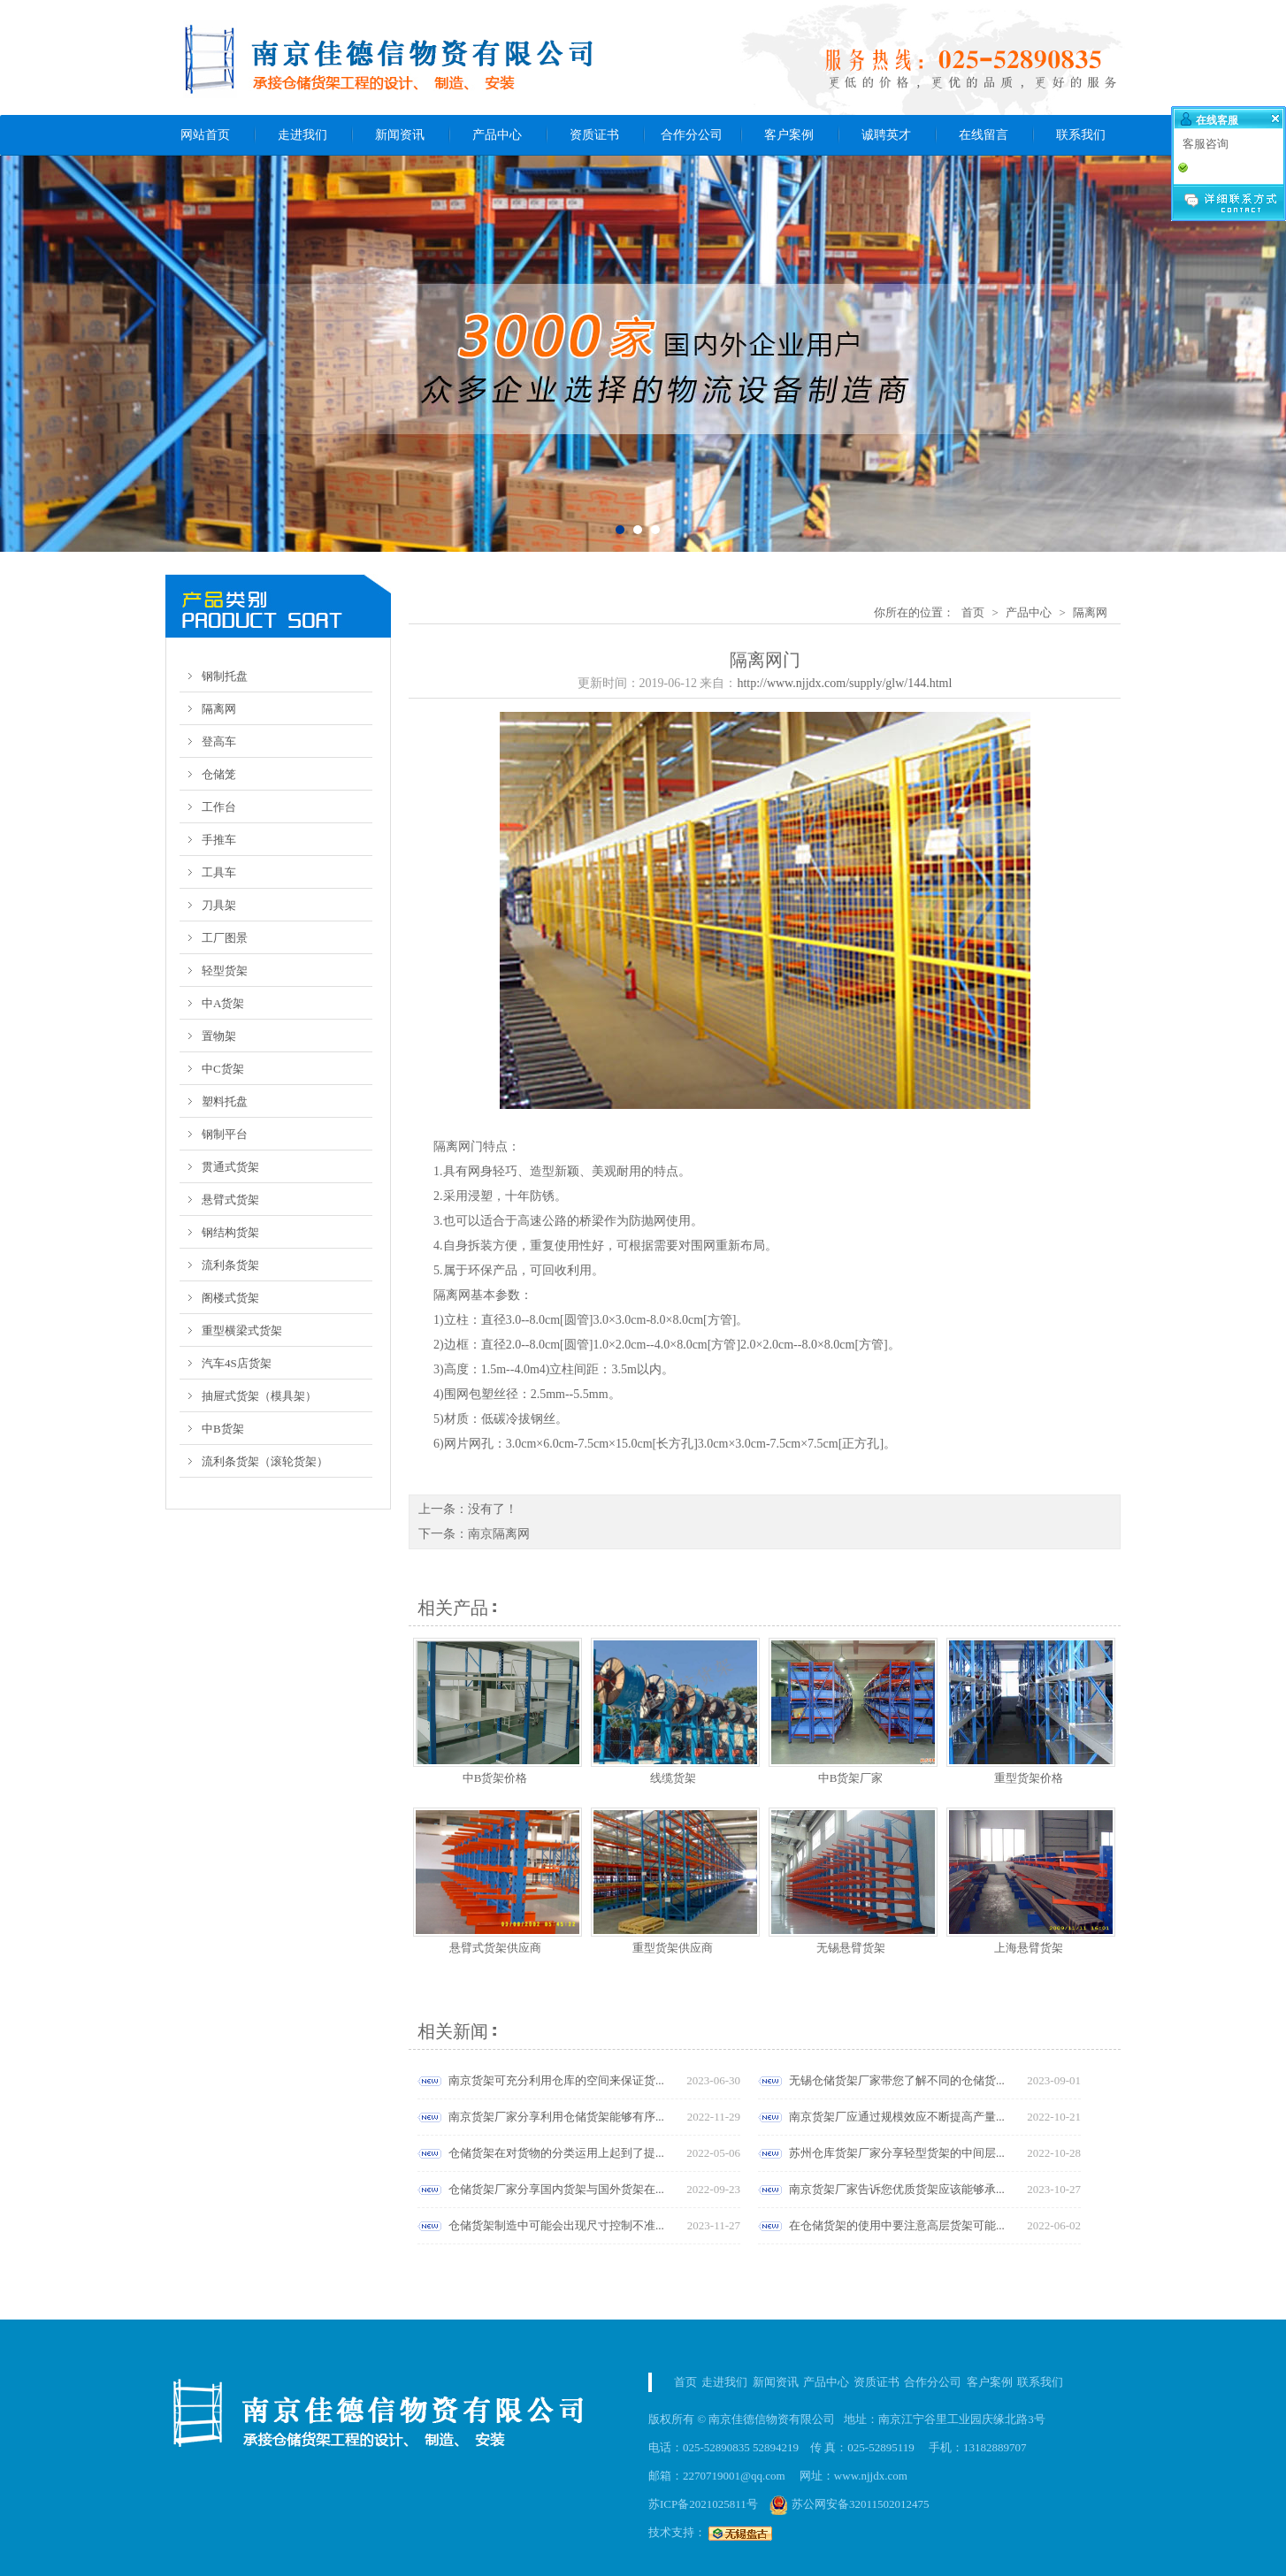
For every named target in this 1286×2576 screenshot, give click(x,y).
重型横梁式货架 (242, 1330)
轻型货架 (225, 970)
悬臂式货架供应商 (495, 1947)
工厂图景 (225, 937)
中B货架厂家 (851, 1778)
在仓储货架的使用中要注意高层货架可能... (897, 2225)
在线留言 (983, 134)
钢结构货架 (230, 1232)
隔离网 (219, 708)
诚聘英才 (886, 134)
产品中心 (497, 134)
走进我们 (302, 134)
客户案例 (789, 134)
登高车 (219, 741)
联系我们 (1081, 134)
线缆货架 (673, 1778)
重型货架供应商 (672, 1947)
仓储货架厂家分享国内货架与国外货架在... (556, 2189)
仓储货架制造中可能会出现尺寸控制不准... (556, 2225)
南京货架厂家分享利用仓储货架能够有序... (556, 2116)
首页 (972, 612)
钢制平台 (225, 1134)
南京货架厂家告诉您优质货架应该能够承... (897, 2189)
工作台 (219, 807)
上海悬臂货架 (1028, 1947)
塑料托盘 (225, 1101)
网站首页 (205, 134)
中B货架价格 (495, 1778)
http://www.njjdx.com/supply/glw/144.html (844, 683)
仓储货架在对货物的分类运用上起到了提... (556, 2152)
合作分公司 (692, 134)
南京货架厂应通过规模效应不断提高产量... (897, 2116)
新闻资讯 (400, 134)
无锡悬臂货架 (850, 1947)
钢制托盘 (225, 676)
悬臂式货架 (230, 1199)
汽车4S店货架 (237, 1363)
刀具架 (219, 905)
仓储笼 (219, 774)
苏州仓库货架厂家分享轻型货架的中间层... (897, 2152)
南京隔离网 (499, 1533)
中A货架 (223, 1003)
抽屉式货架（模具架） (259, 1396)
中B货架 (223, 1428)
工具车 (219, 872)
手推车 (219, 839)
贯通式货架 (230, 1166)
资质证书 (594, 134)
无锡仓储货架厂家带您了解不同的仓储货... (897, 2080)
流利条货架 (230, 1265)
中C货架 (223, 1068)
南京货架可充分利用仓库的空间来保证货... (556, 2080)
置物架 (219, 1036)
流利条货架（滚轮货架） (265, 1461)
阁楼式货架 (230, 1297)
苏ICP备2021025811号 (703, 2504)
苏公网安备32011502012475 (849, 2504)
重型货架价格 (1028, 1778)
